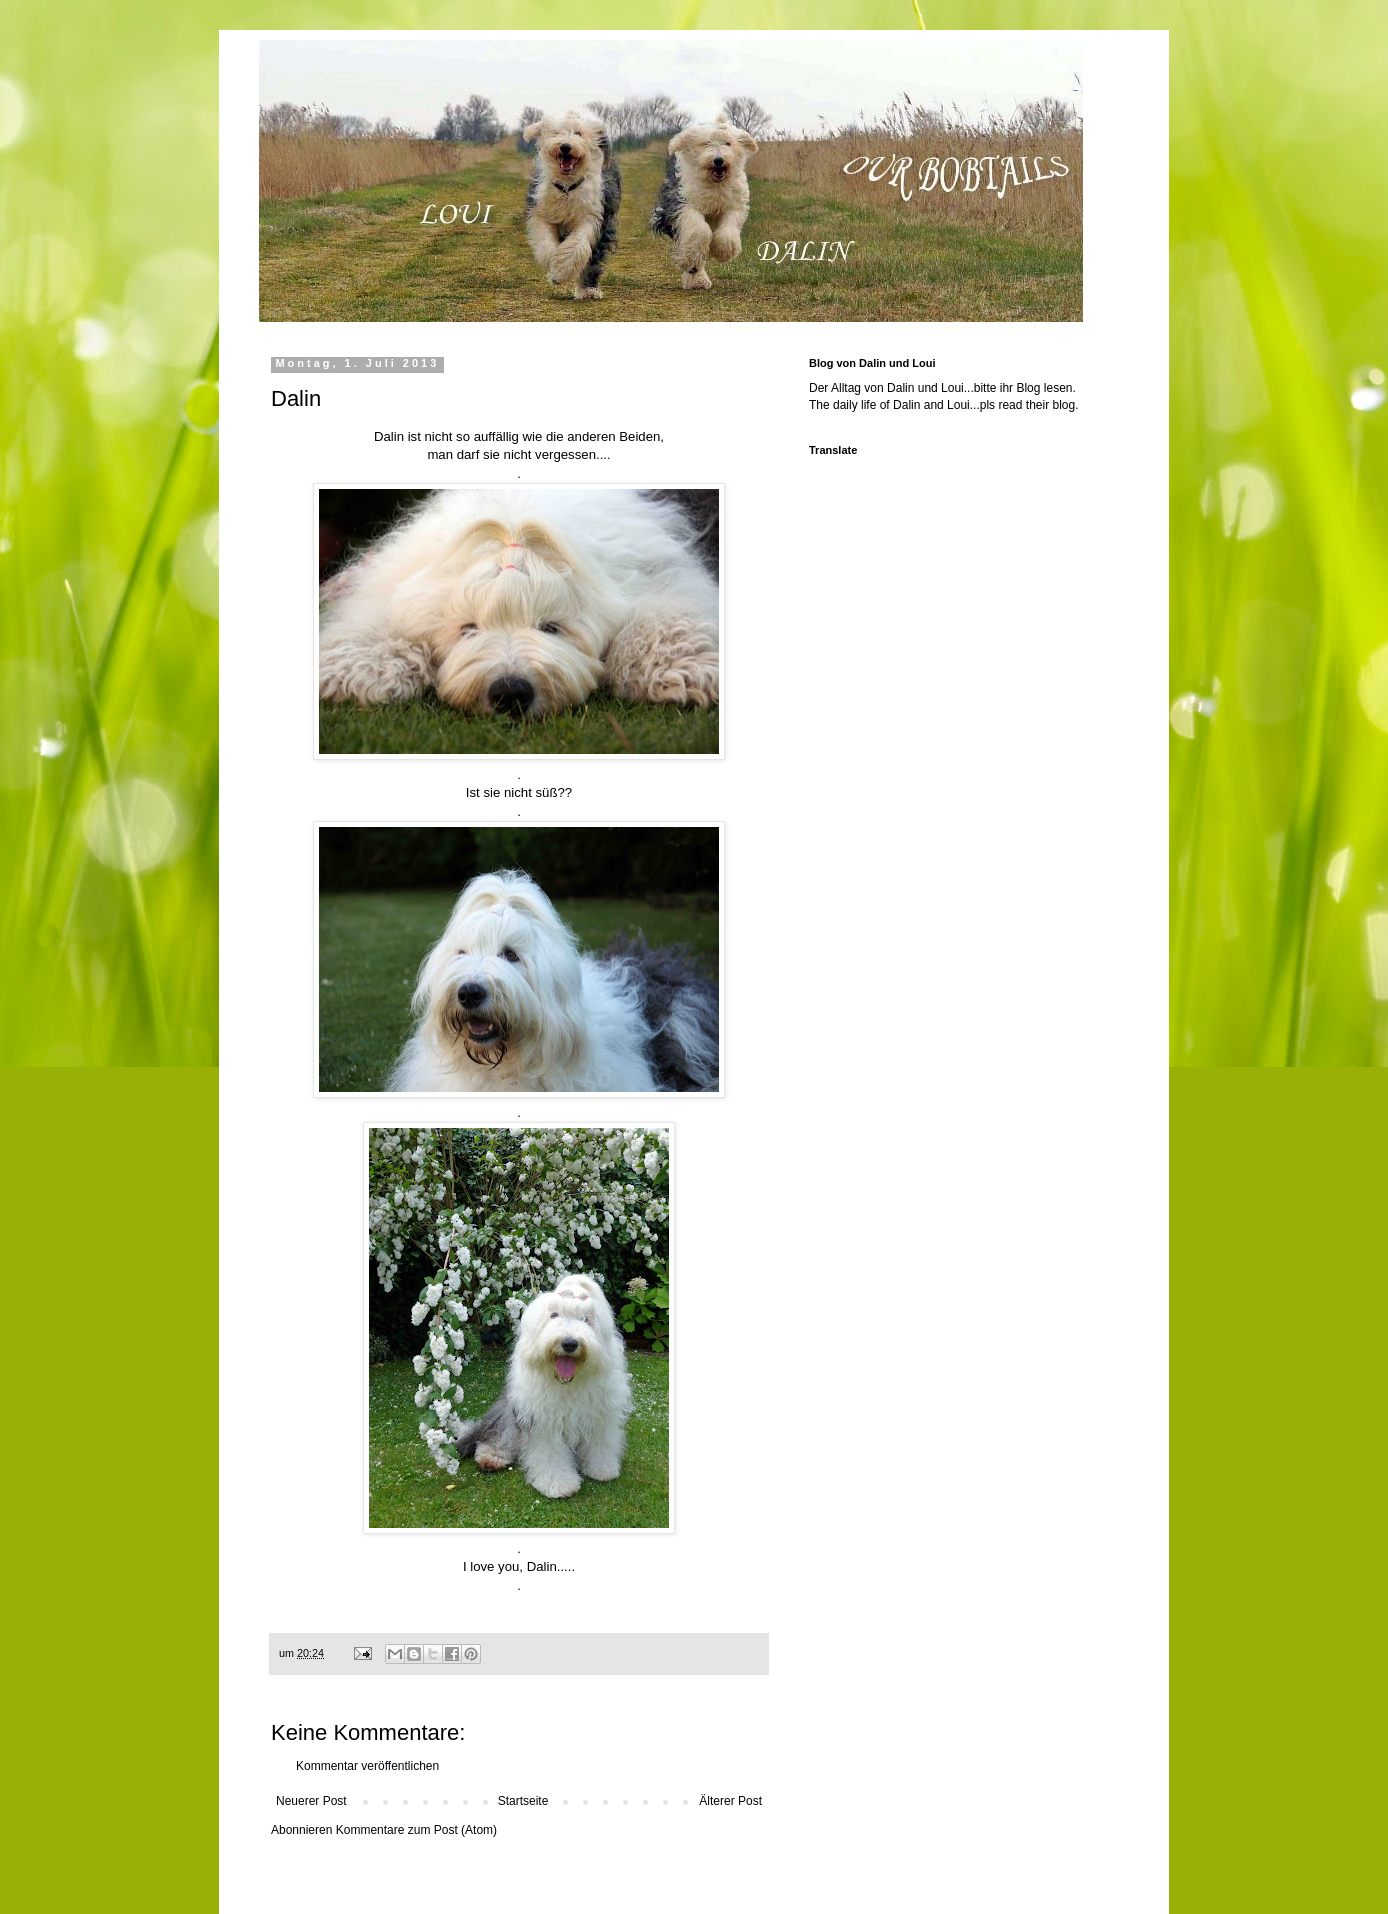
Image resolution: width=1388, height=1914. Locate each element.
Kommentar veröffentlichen (367, 1766)
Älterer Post (730, 1801)
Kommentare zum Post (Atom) (416, 1830)
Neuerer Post (311, 1801)
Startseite (523, 1801)
